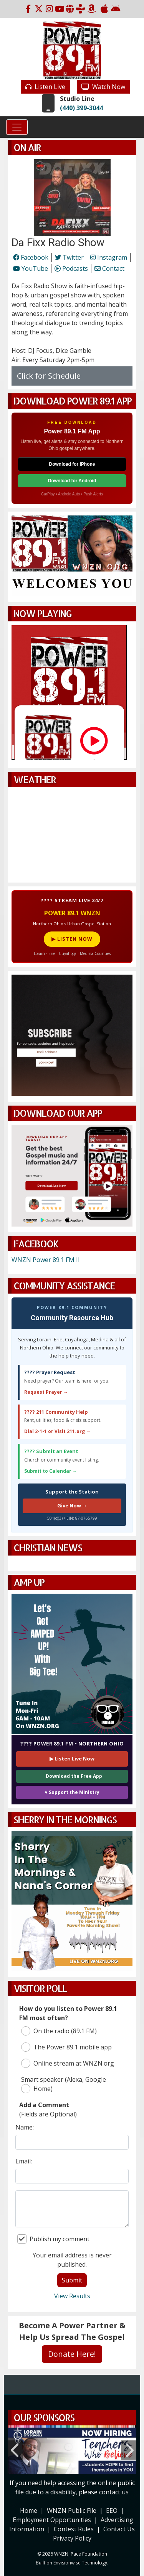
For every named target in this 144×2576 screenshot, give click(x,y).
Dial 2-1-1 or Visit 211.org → (57, 1431)
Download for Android (72, 480)
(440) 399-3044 (81, 108)
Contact (109, 268)
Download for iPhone (72, 464)
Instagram (108, 257)
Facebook (30, 257)
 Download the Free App (72, 1776)
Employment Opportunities (52, 2520)
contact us (114, 2492)
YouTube (30, 268)
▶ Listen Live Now (72, 1758)
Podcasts (71, 268)
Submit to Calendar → (50, 1471)
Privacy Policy (72, 2538)
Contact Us (119, 2529)
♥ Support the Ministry (72, 1792)
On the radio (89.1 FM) (59, 2031)
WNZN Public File (71, 2510)
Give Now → (72, 1505)
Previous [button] (15, 2450)
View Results (72, 2296)
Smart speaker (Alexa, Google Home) (63, 2084)
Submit (72, 2280)
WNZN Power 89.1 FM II (46, 1259)
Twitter (69, 257)
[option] (72, 2449)
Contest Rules (74, 2529)
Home (28, 2510)
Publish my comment (53, 2239)
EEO (112, 2510)
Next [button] (128, 2450)
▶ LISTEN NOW (72, 938)
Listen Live (45, 86)
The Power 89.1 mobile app (66, 2047)
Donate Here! (72, 2354)
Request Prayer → (46, 1392)
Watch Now (103, 86)
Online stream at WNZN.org (67, 2063)
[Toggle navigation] (17, 127)
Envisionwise (67, 2562)
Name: (24, 2127)
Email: (23, 2161)
